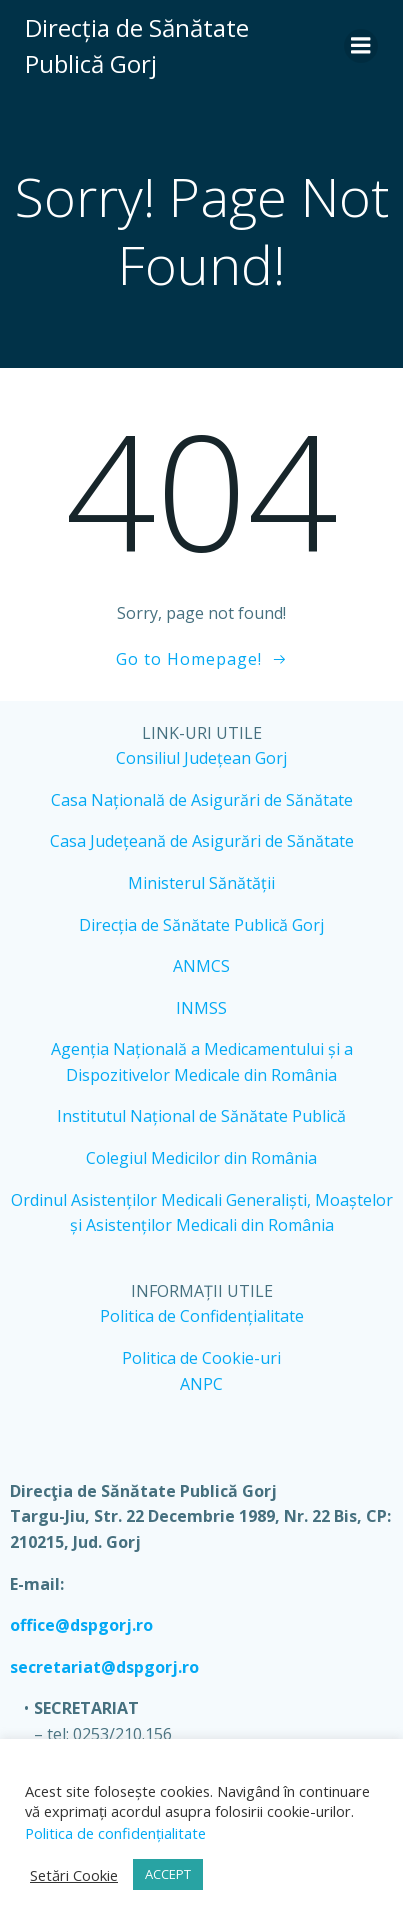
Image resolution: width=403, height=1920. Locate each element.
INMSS (201, 1008)
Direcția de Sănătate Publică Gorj (201, 925)
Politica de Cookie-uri (201, 1358)
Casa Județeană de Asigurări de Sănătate (202, 841)
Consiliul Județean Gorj (201, 758)
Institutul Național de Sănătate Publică (201, 1116)
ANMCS (201, 966)
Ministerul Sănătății (201, 883)
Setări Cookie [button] (74, 1875)
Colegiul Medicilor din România (201, 1158)
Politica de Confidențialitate (202, 1316)
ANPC (201, 1384)
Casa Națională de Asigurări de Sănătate (202, 800)
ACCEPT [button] (168, 1874)
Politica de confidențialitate (115, 1833)
